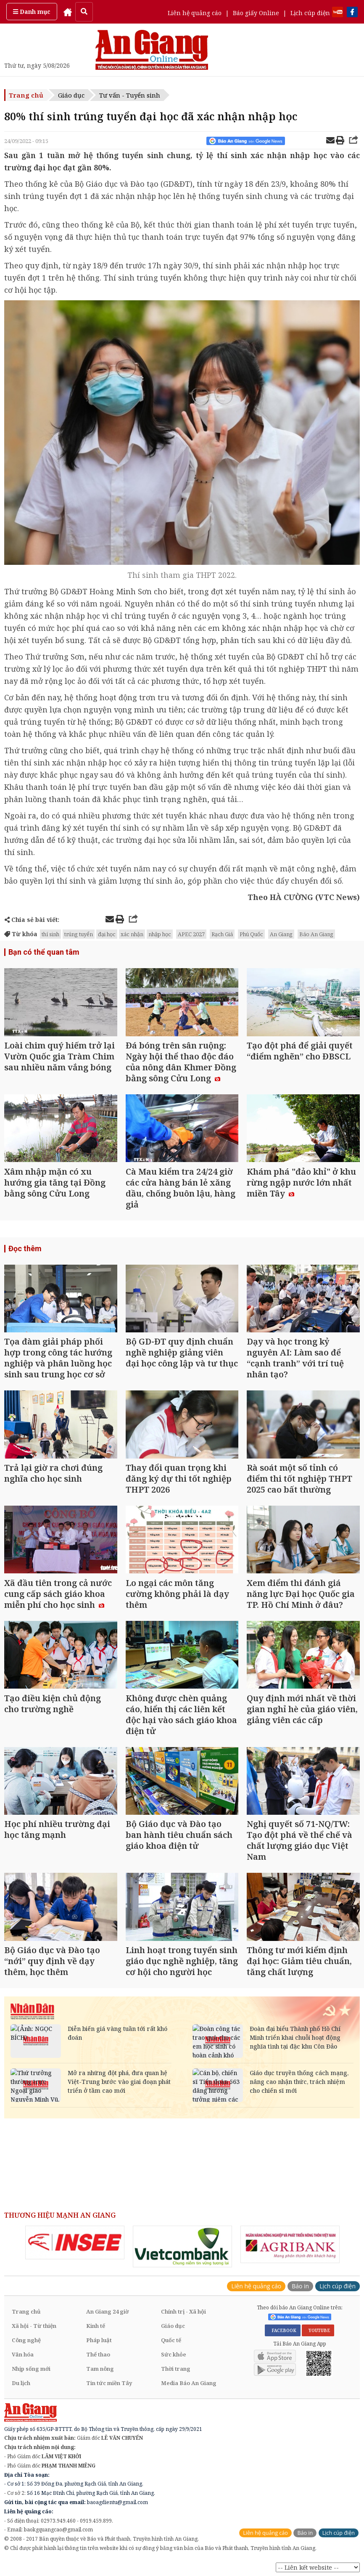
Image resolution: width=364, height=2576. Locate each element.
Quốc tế (171, 2340)
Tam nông (100, 2368)
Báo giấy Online (256, 13)
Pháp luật (99, 2340)
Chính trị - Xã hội (183, 2311)
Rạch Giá (222, 934)
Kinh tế (95, 2326)
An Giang (281, 934)
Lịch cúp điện (310, 13)
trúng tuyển (78, 934)
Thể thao (98, 2354)
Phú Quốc (251, 934)
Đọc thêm (25, 1248)
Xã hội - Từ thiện (34, 2326)
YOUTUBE (318, 2330)
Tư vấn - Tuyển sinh (129, 95)
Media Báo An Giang (188, 2383)
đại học (107, 934)
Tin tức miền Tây (109, 2383)
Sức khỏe (173, 2354)
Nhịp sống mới (31, 2368)
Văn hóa (23, 2354)
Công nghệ (26, 2340)
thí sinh (50, 934)
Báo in (300, 2286)
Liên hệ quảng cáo (195, 13)
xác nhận (132, 934)
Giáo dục (71, 95)
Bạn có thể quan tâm (43, 952)
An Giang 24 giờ (107, 2311)
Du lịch (21, 2383)
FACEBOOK (282, 2330)
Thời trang (175, 2368)
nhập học (159, 934)
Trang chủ (26, 95)
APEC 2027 (191, 934)
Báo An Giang (316, 934)
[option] (75, 2242)
